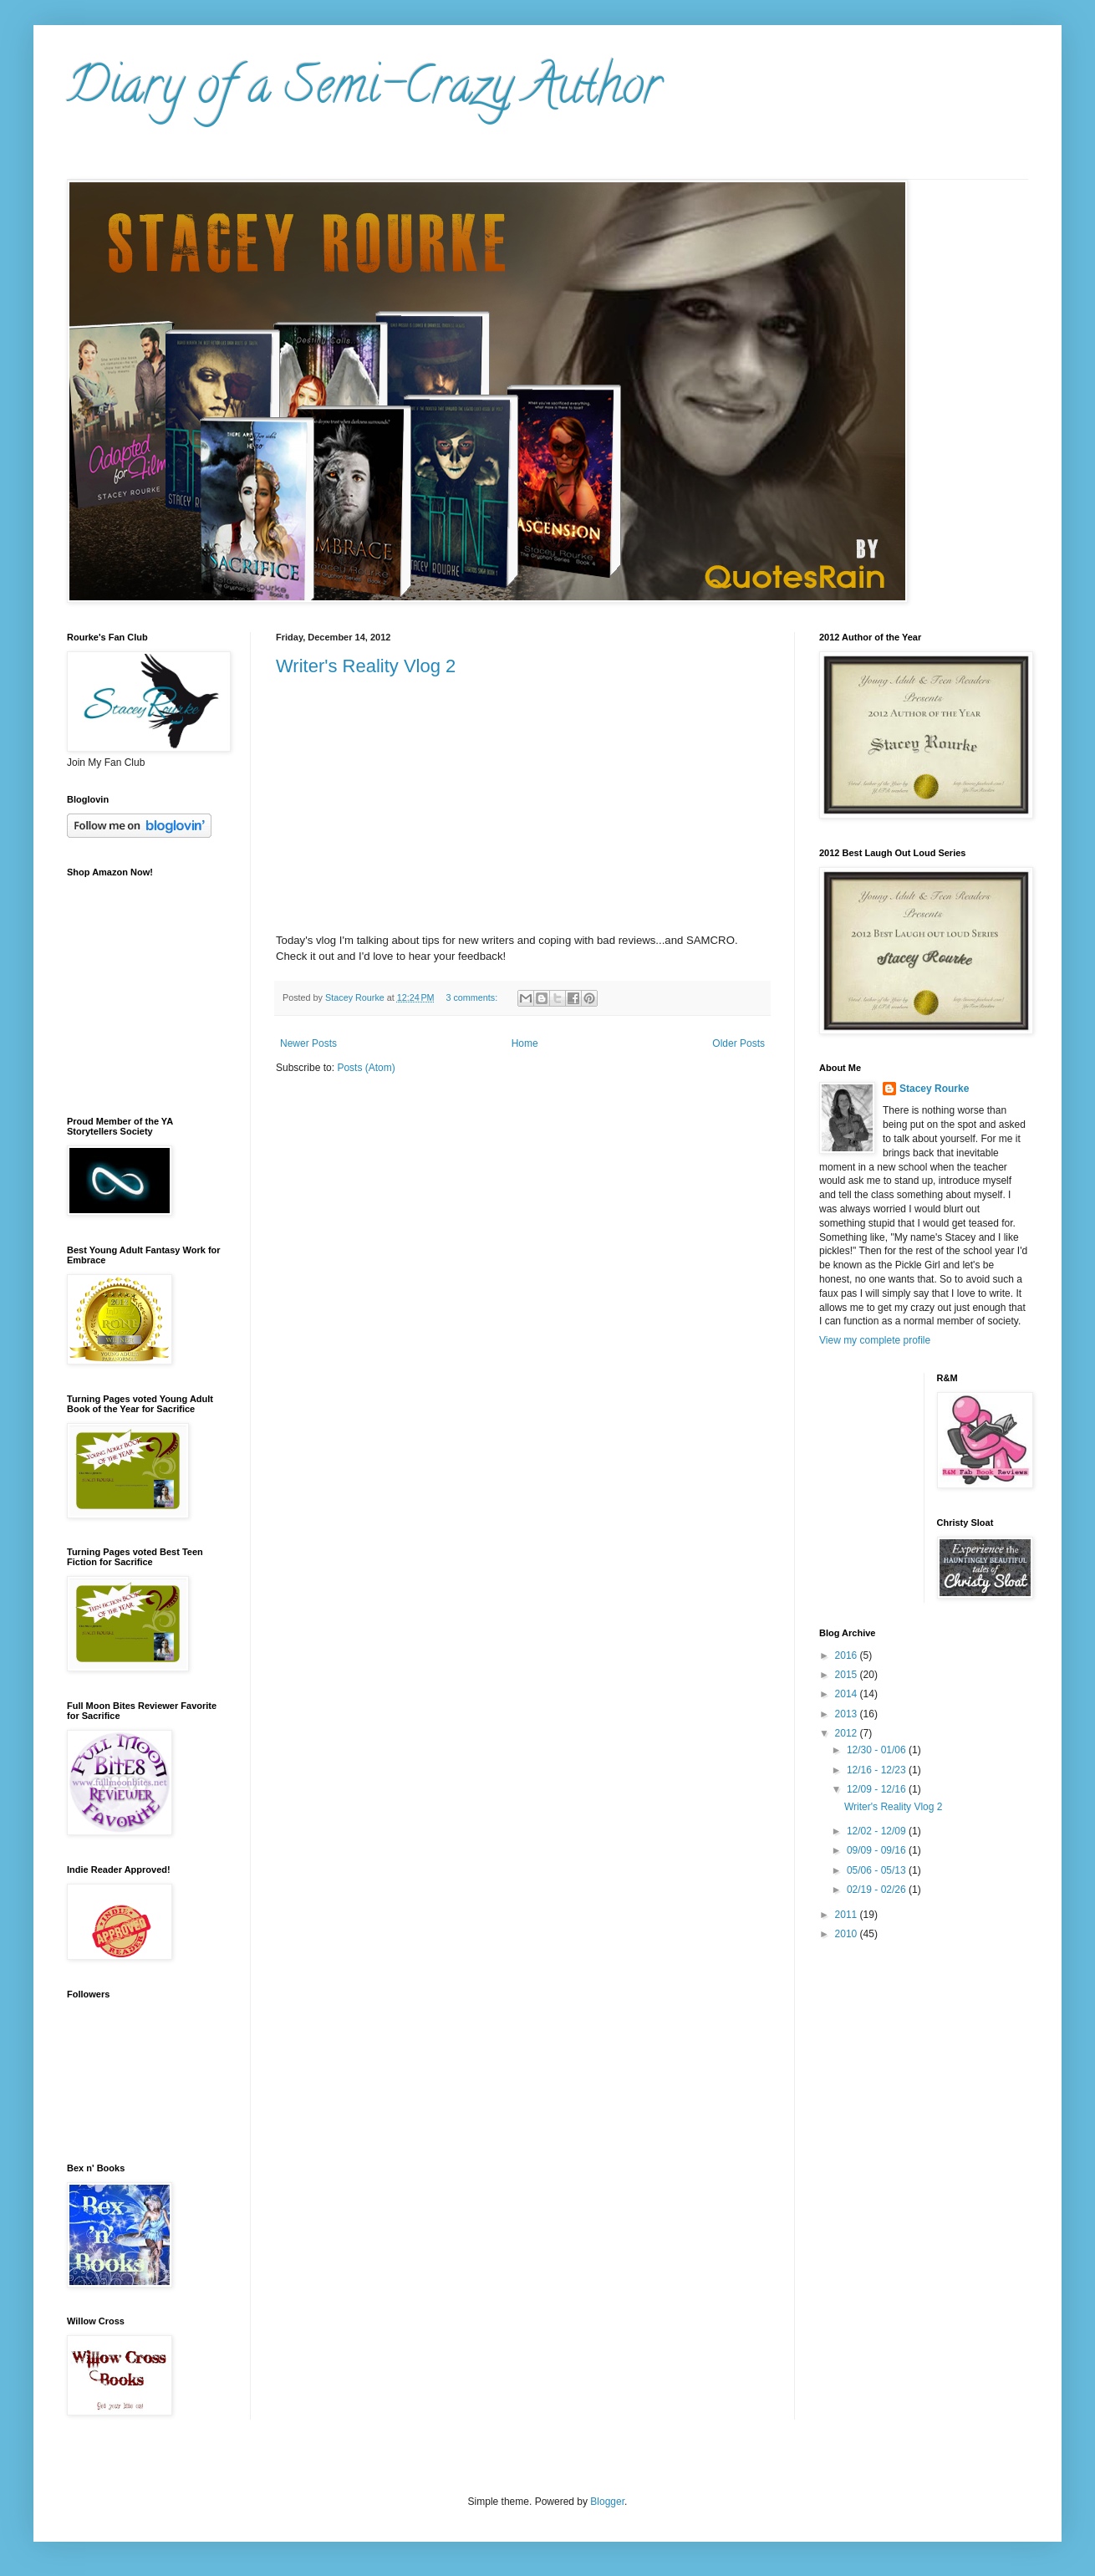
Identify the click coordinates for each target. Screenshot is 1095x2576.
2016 (847, 1655)
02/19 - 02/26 (878, 1889)
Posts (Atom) (366, 1068)
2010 (847, 1934)
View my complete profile (874, 1340)
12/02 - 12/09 (878, 1831)
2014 (847, 1694)
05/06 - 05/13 (878, 1870)
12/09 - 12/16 (878, 1789)
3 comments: (473, 997)
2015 (847, 1675)
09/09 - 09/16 (878, 1850)
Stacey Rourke (934, 1088)
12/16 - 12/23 (878, 1770)
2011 (847, 1915)
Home (525, 1043)
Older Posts (738, 1043)
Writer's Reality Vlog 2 (366, 665)
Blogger (607, 2501)
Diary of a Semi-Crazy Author (364, 91)
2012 (847, 1733)
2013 (847, 1714)
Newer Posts (308, 1043)
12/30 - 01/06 (878, 1750)
